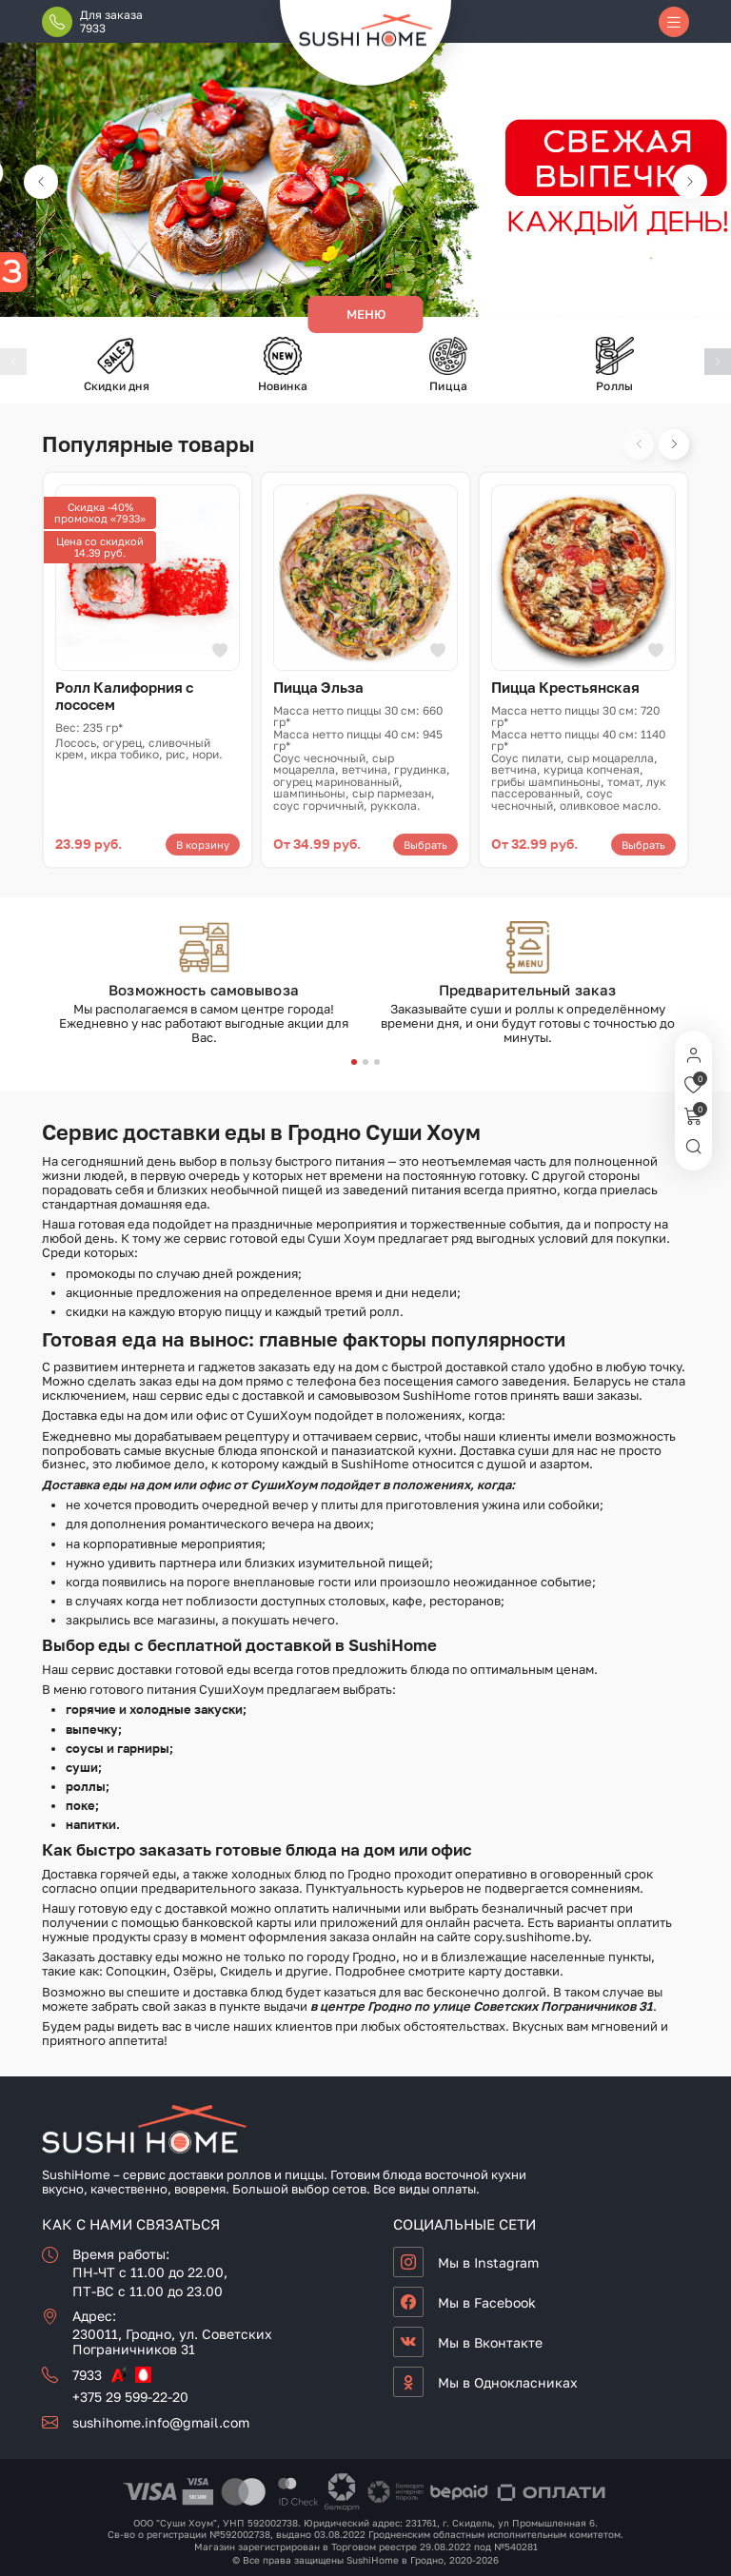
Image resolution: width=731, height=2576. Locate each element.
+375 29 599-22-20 (130, 2397)
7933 (87, 2375)
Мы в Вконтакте (490, 2342)
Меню (365, 314)
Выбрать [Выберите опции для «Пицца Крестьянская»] (643, 844)
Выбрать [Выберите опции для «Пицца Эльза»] (425, 844)
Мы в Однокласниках (508, 2382)
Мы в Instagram (488, 2262)
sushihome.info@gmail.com (160, 2422)
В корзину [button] (202, 844)
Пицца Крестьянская (565, 687)
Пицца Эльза (318, 687)
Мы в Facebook (487, 2302)
